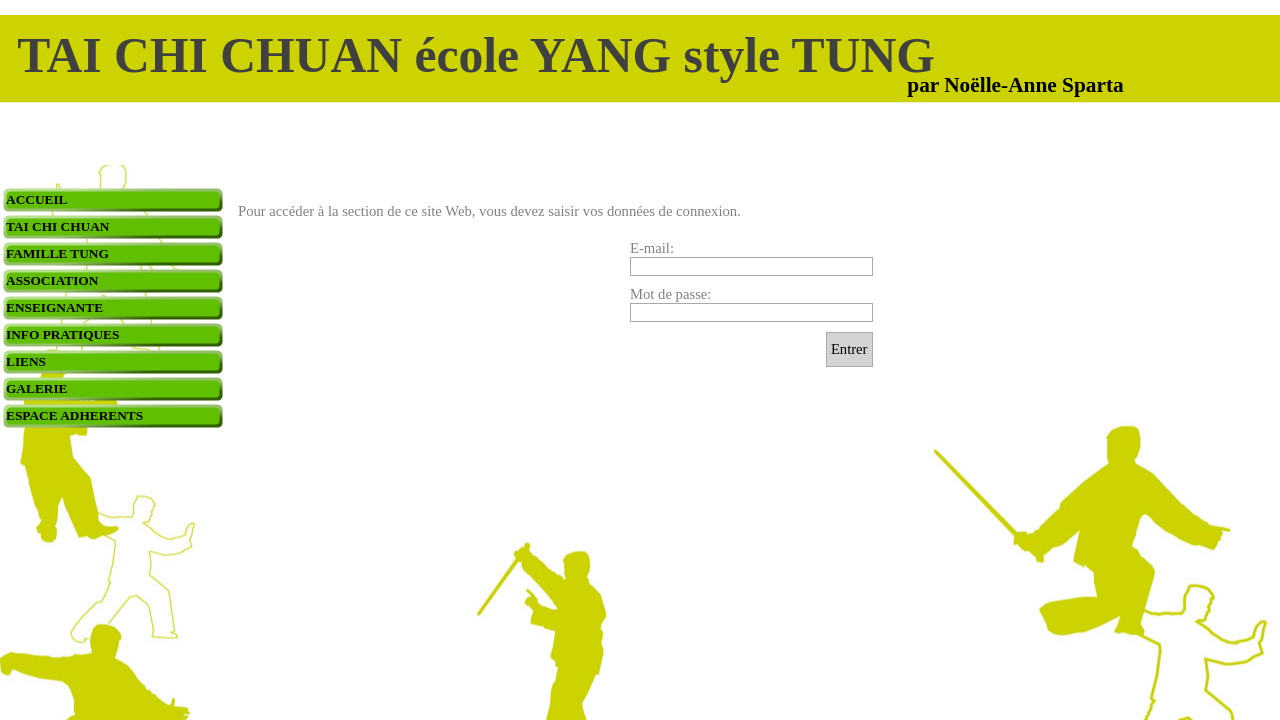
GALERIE (36, 388)
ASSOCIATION (52, 280)
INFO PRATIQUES (62, 334)
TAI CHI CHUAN (57, 226)
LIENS (26, 361)
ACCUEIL (36, 199)
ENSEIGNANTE (54, 307)
